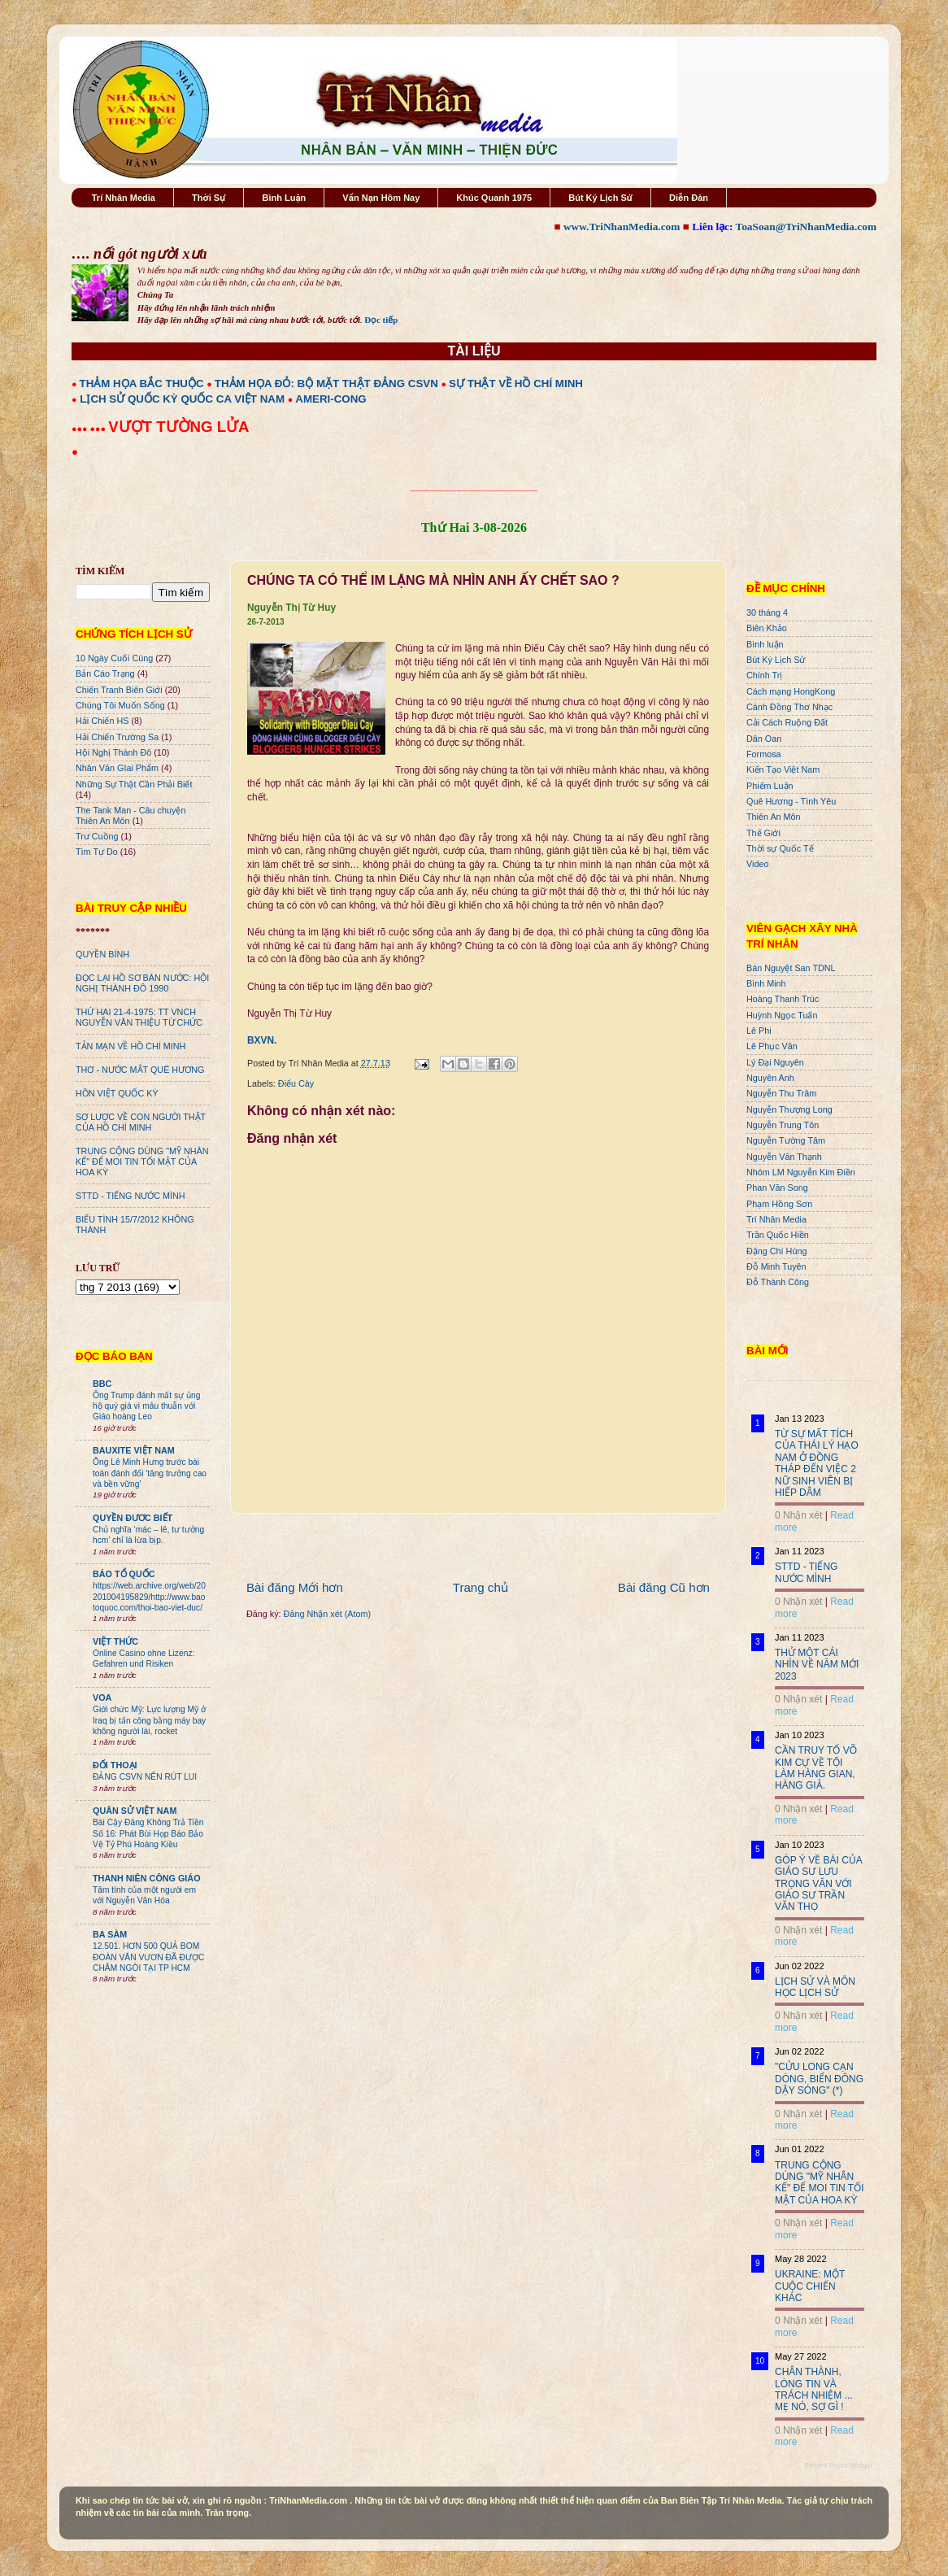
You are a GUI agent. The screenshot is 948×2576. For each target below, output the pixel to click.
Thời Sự (208, 198)
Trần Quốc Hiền (777, 1235)
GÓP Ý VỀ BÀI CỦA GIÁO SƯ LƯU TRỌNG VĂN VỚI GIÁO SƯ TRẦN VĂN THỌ (818, 1884)
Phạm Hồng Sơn (779, 1204)
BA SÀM (110, 1934)
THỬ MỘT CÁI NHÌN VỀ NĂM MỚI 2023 (817, 1664)
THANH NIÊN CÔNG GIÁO (147, 1878)
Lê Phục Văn (772, 1046)
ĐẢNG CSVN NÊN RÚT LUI (145, 1776)
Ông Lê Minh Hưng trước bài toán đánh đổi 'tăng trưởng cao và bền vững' (150, 1473)
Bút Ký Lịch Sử (600, 198)
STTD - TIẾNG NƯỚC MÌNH (130, 1196)
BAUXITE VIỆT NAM (134, 1450)
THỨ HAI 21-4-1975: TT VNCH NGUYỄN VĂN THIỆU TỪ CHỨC (139, 1017)
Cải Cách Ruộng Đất (787, 722)
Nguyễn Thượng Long (789, 1109)
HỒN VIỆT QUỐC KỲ (117, 1093)
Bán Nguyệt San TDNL (791, 968)
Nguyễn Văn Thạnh (784, 1157)
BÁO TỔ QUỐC (124, 1574)
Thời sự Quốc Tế (780, 848)
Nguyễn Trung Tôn (782, 1125)
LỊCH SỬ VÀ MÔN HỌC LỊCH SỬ (815, 1987)
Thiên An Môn (773, 817)
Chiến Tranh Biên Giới (119, 690)
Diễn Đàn (688, 198)
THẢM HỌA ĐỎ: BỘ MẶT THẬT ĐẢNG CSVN (326, 383)
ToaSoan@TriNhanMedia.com (806, 226)
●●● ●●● (90, 429)
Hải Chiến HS (102, 721)
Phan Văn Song (777, 1187)
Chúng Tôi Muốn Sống (120, 705)
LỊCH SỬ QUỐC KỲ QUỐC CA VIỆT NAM (182, 399)
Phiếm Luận (770, 786)
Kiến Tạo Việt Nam (783, 769)
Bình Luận (284, 198)
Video (757, 864)
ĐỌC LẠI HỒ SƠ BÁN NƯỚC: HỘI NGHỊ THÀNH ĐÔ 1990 (142, 983)
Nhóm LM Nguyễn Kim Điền (800, 1172)
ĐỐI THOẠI (115, 1765)
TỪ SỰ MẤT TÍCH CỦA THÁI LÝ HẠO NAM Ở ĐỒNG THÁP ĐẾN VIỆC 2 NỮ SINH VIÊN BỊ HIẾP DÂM (817, 1463)
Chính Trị (764, 675)
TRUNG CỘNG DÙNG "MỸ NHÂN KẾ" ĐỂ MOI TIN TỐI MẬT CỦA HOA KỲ (142, 1161)
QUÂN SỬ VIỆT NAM (134, 1810)
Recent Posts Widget (838, 2465)
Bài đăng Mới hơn (294, 1587)
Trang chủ (480, 1587)
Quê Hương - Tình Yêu (791, 801)
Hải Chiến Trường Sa (117, 737)
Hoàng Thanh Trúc (782, 999)
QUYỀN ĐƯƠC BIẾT (132, 1518)
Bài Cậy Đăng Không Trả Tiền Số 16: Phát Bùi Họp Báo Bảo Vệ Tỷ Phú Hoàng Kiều (148, 1833)
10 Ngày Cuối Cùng (114, 658)
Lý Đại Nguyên (775, 1062)
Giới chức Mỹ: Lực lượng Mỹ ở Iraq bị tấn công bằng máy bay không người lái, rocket (149, 1720)
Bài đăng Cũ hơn (664, 1587)
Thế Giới (763, 833)
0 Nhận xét (798, 1515)
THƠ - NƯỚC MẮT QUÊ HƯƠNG (140, 1069)
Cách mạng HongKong (790, 691)
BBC (102, 1383)
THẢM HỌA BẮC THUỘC (142, 383)
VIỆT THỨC (115, 1641)
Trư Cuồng (97, 836)
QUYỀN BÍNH (102, 954)
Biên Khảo (766, 628)
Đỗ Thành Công (777, 1282)
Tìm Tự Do (97, 851)
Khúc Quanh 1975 (494, 198)
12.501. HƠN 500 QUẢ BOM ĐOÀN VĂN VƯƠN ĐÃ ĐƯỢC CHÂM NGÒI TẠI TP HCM (148, 1957)
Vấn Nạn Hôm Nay (381, 198)
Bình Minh (766, 983)
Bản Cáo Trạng (105, 673)
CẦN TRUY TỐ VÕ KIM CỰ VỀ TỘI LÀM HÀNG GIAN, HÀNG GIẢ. (816, 1768)
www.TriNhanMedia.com (621, 226)
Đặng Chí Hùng (776, 1251)
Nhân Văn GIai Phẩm (117, 768)
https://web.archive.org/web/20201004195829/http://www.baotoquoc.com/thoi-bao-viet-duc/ (149, 1596)
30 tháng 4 (767, 612)
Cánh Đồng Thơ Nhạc (789, 707)
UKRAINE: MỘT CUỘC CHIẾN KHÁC (810, 2286)
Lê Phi (759, 1030)
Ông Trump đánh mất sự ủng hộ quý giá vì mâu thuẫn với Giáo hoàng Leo (146, 1406)
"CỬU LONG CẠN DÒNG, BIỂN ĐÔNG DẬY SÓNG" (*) (819, 2078)
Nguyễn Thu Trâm (781, 1093)
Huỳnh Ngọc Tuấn (781, 1015)
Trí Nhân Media (123, 198)
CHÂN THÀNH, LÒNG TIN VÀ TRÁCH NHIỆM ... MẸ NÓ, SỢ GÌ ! (814, 2389)
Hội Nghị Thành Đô (113, 752)
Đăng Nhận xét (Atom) (327, 1614)
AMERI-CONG (330, 399)
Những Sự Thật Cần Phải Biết (134, 784)
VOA (102, 1697)
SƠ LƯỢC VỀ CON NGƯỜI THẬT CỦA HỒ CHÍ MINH (141, 1122)
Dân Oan (763, 738)
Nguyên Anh (770, 1078)
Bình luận (765, 644)
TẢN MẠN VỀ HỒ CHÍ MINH (130, 1046)
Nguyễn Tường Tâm (785, 1140)
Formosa (763, 754)
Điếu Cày (296, 1083)
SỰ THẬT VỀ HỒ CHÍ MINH (516, 383)
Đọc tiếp (381, 320)
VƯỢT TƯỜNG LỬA (178, 426)
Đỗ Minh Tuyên (776, 1266)
